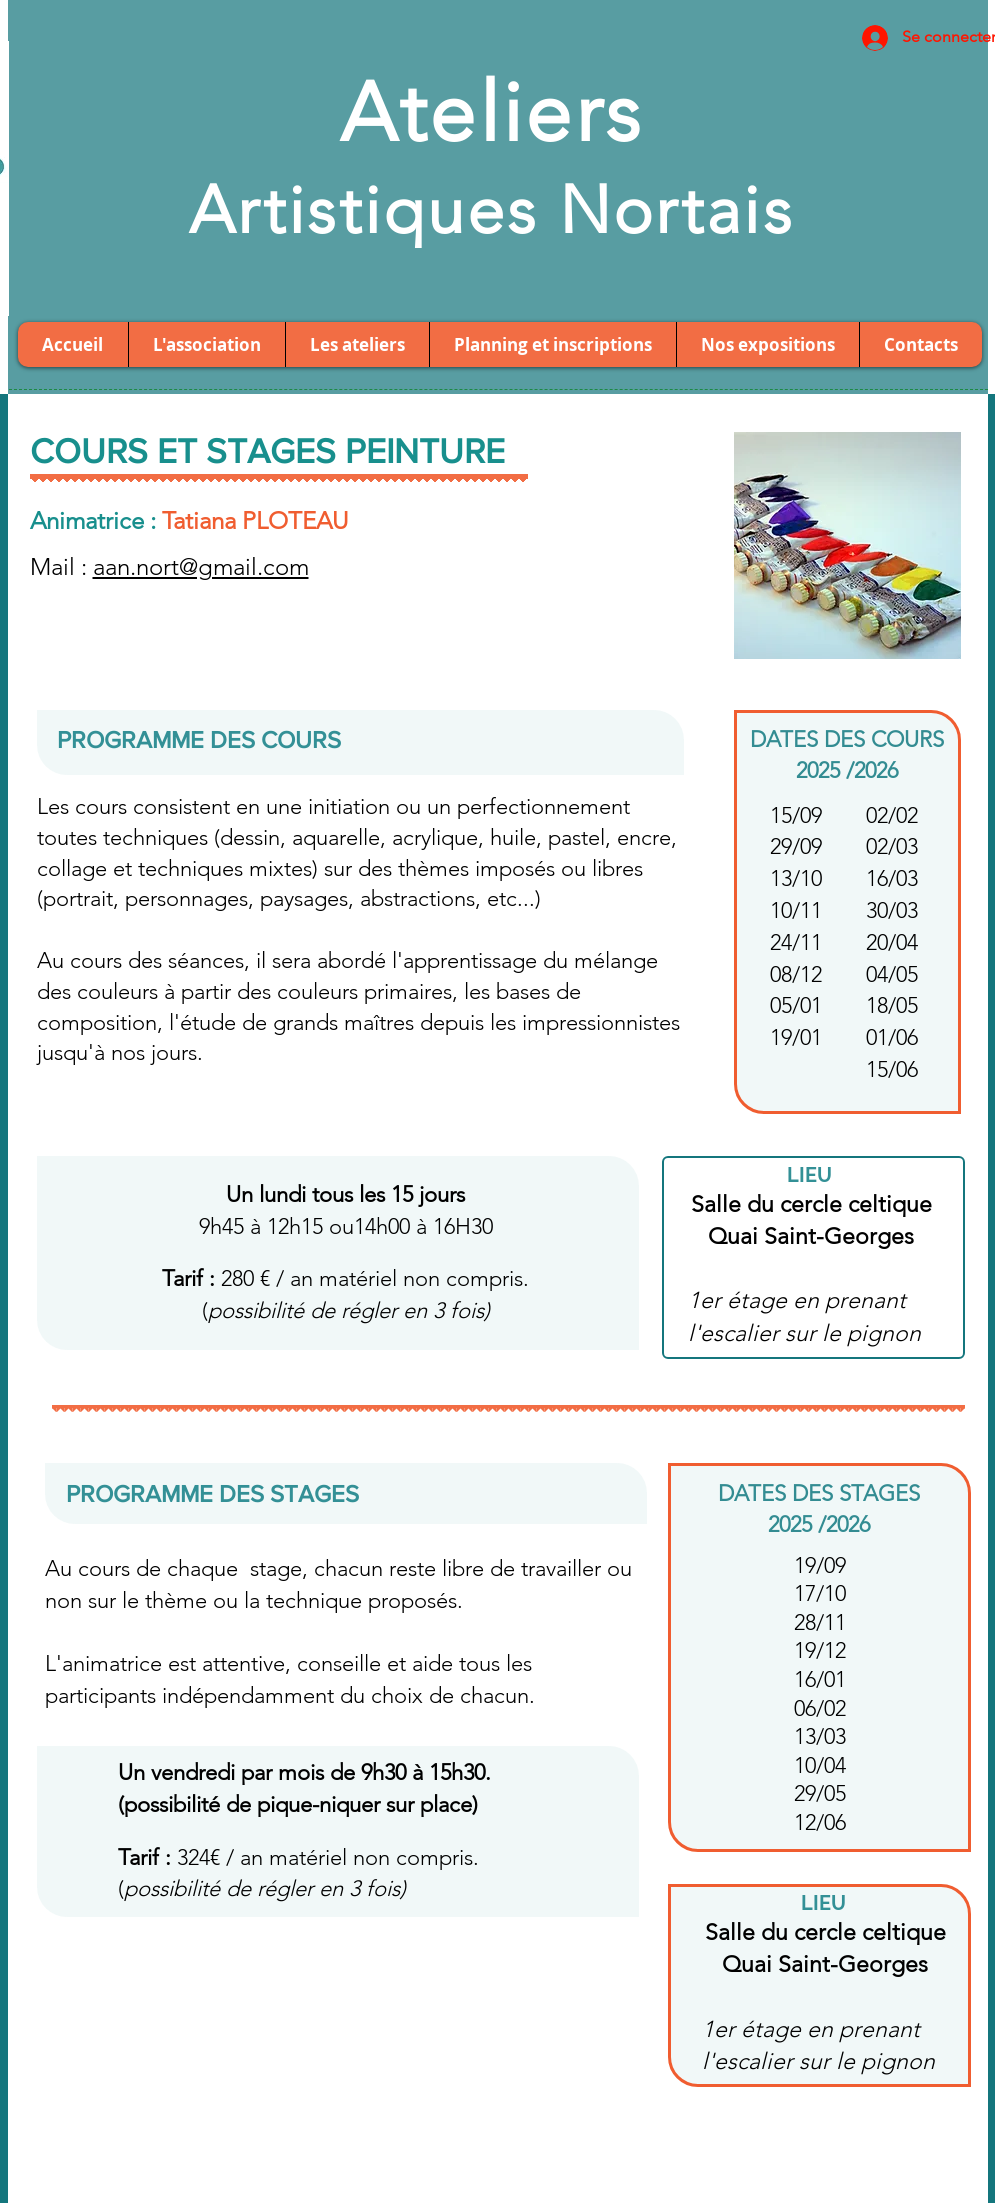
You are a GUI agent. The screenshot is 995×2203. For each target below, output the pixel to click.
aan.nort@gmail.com (201, 566)
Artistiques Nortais (491, 210)
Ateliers (491, 112)
